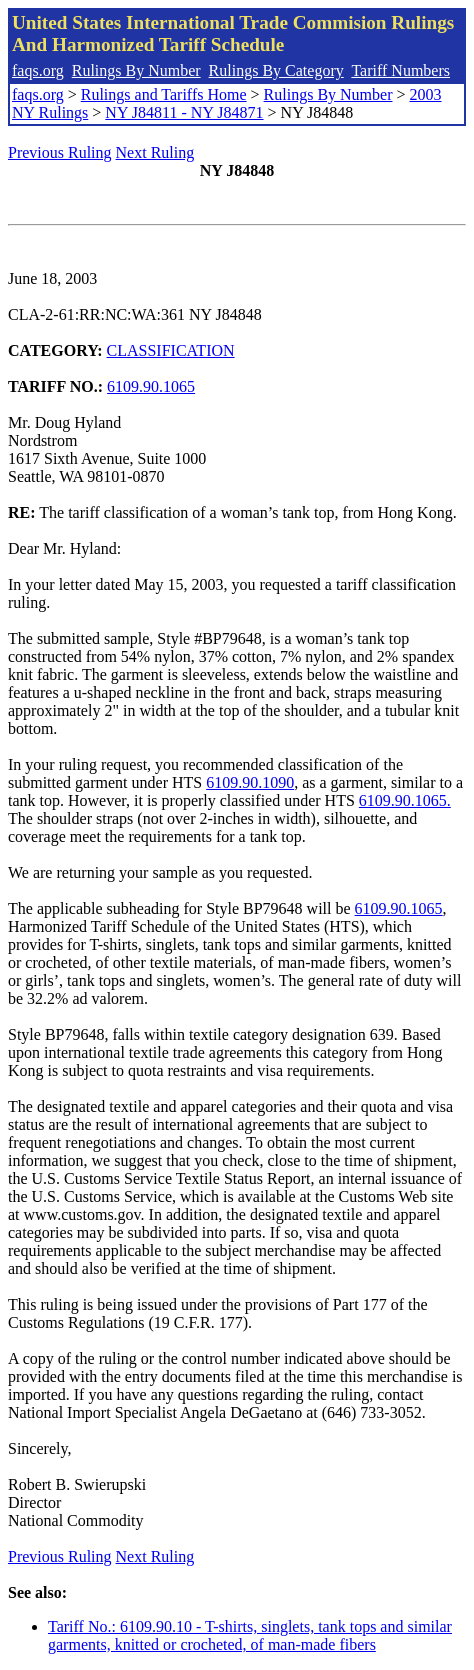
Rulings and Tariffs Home (164, 94)
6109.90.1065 (151, 386)
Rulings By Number (136, 70)
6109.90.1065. (405, 800)
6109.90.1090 (250, 782)
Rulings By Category (276, 70)
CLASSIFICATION (171, 350)
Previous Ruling (60, 152)
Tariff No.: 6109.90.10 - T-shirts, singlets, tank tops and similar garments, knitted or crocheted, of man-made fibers (250, 1635)
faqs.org (38, 70)
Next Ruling (155, 152)
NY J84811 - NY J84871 (184, 112)
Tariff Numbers (400, 70)
